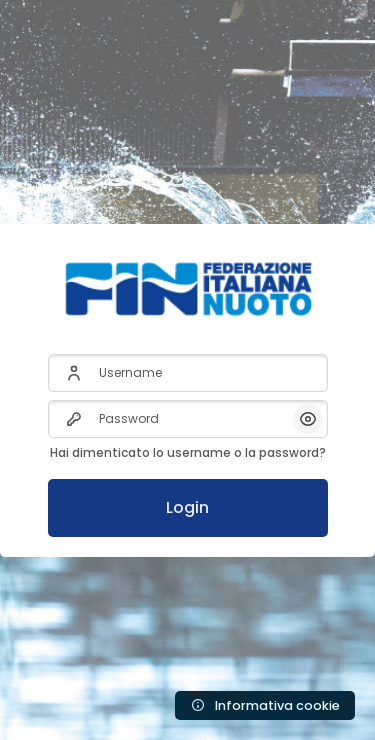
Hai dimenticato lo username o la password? (188, 452)
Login (187, 507)
